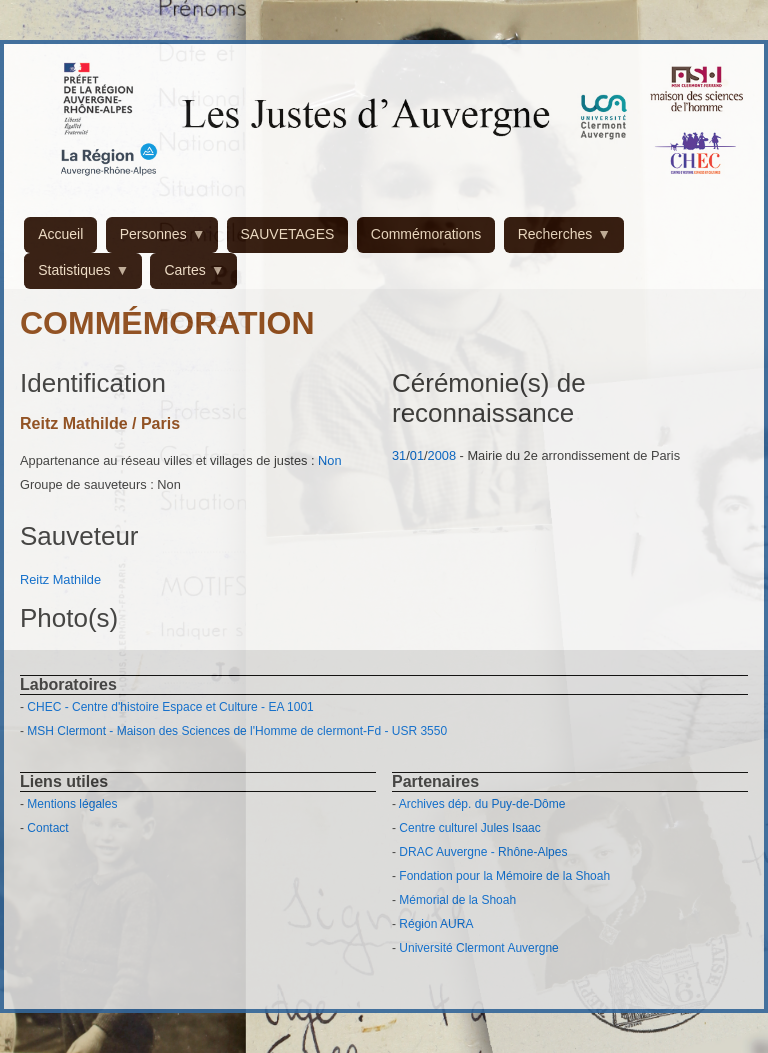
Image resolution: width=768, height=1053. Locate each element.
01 (417, 455)
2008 (442, 455)
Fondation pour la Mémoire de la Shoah (504, 876)
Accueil (60, 234)
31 (399, 455)
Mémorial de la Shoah (457, 900)
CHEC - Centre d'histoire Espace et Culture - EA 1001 (170, 707)
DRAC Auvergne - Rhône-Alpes (483, 852)
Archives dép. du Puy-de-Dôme (482, 804)
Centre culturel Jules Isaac (469, 828)
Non (329, 460)
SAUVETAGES (288, 234)
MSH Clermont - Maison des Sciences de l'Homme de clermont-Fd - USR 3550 (237, 731)
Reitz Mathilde (60, 579)
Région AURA (436, 924)
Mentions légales (72, 804)
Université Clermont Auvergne (478, 948)
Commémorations (426, 234)
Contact (47, 828)
